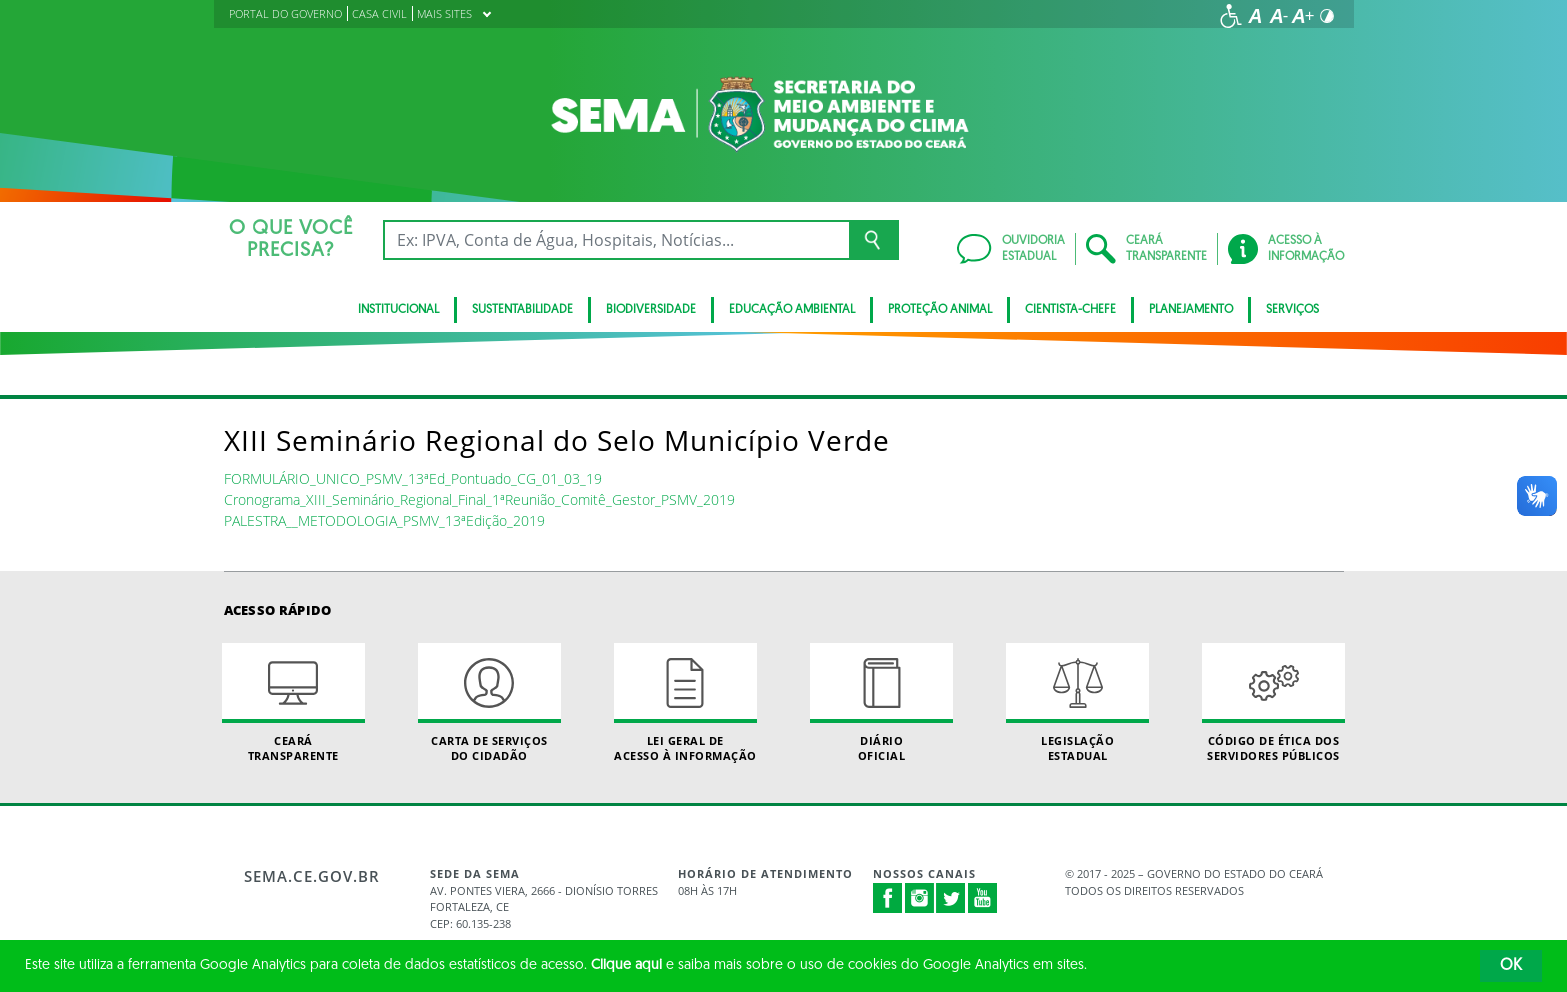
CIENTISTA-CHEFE (1070, 310)
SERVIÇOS (1292, 310)
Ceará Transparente (294, 703)
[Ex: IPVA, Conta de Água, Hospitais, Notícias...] (616, 240)
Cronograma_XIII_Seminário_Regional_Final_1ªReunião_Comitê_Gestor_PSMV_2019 (479, 499)
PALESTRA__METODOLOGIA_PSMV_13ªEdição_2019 (384, 520)
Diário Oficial (882, 703)
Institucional (398, 310)
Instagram (920, 898)
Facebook (888, 898)
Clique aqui (626, 965)
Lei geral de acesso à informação (686, 703)
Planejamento (1191, 310)
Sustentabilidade (522, 310)
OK (1511, 966)
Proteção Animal (940, 310)
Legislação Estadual (1078, 703)
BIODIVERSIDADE (651, 310)
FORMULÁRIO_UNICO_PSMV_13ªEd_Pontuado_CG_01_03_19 (413, 478)
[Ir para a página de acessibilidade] (1231, 16)
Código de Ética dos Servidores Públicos (1274, 703)
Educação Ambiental (792, 310)
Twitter (951, 898)
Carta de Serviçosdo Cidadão (490, 703)
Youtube (983, 898)
